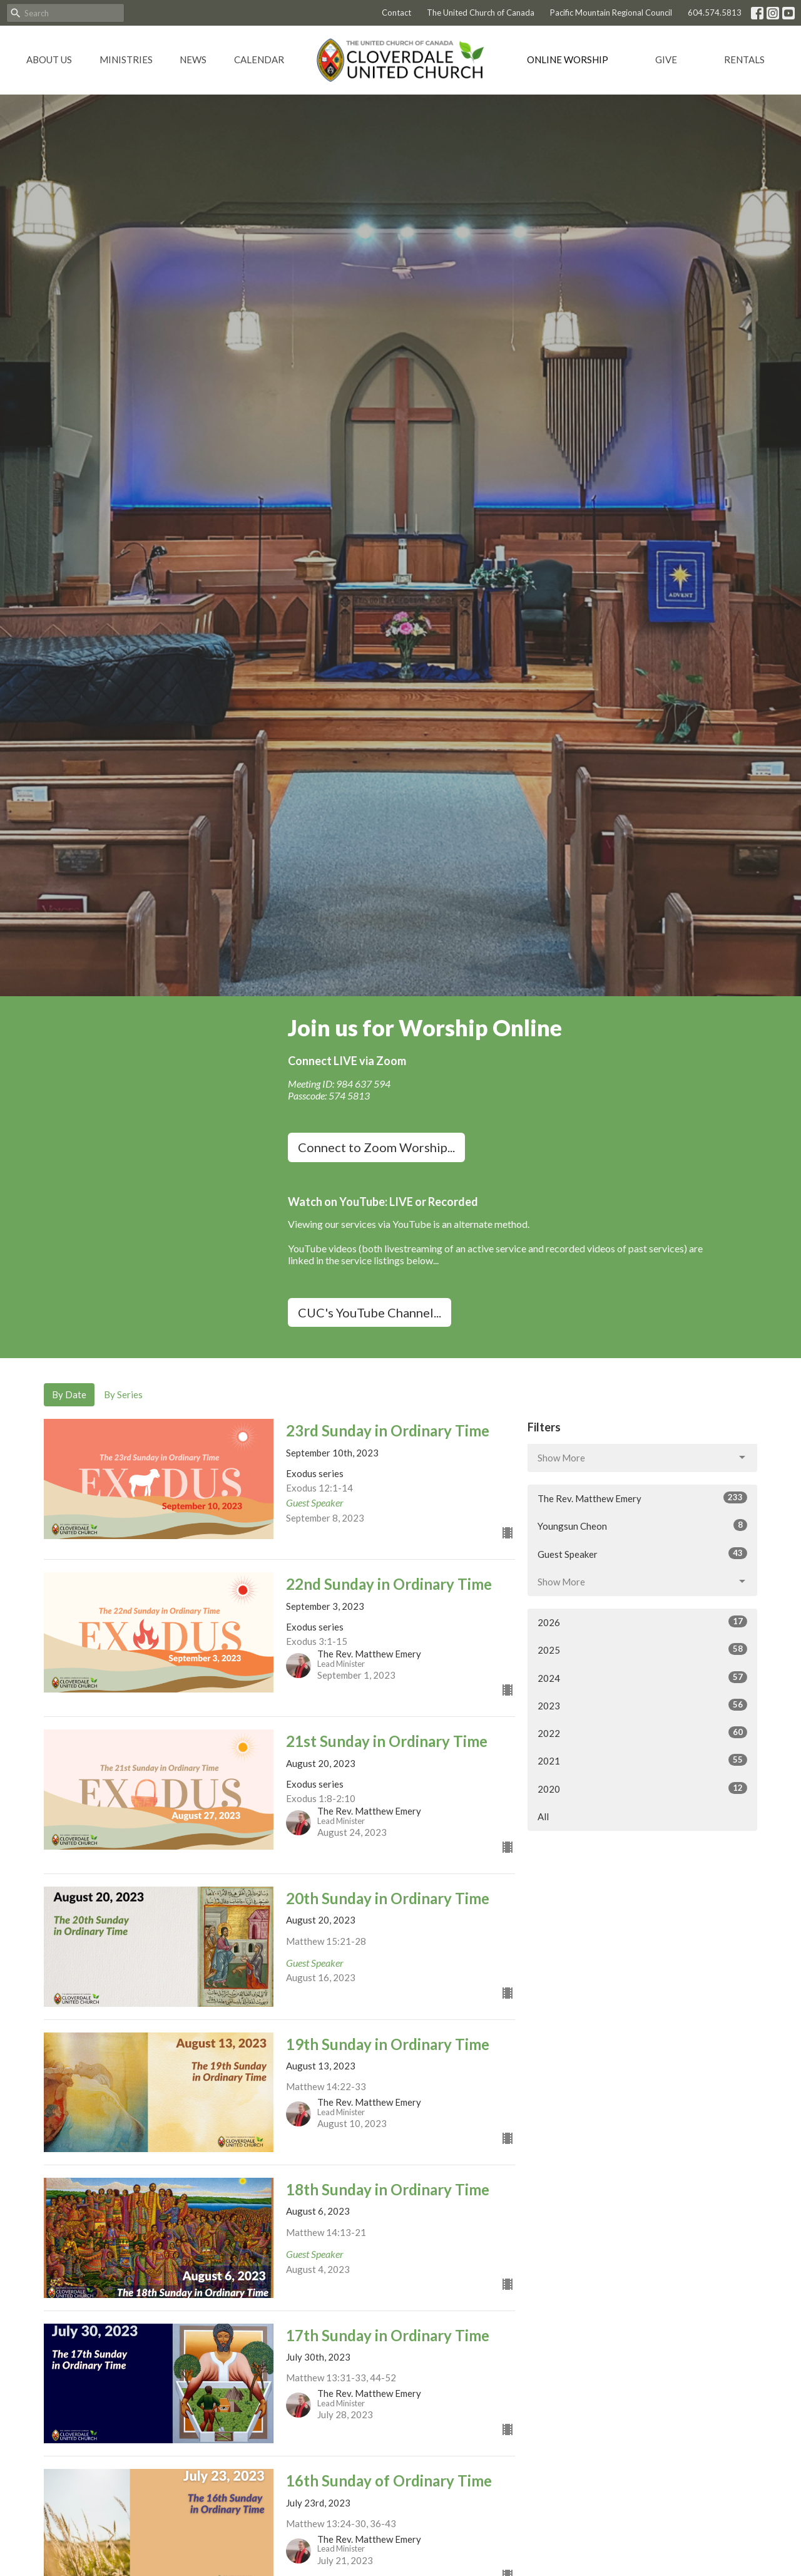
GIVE (666, 59)
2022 (642, 1732)
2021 (642, 1760)
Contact (396, 13)
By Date (69, 1394)
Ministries (126, 59)
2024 (642, 1677)
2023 (642, 1705)
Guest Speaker (642, 1553)
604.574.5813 (715, 13)
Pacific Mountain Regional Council (611, 13)
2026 (642, 1621)
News (193, 59)
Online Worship (567, 59)
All (543, 1816)
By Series (123, 1394)
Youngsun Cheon (642, 1525)
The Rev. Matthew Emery (642, 1498)
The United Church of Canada (480, 13)
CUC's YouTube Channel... (369, 1312)
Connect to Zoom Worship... (376, 1147)
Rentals (744, 59)
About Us (49, 59)
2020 (642, 1788)
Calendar (259, 59)
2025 (642, 1649)
